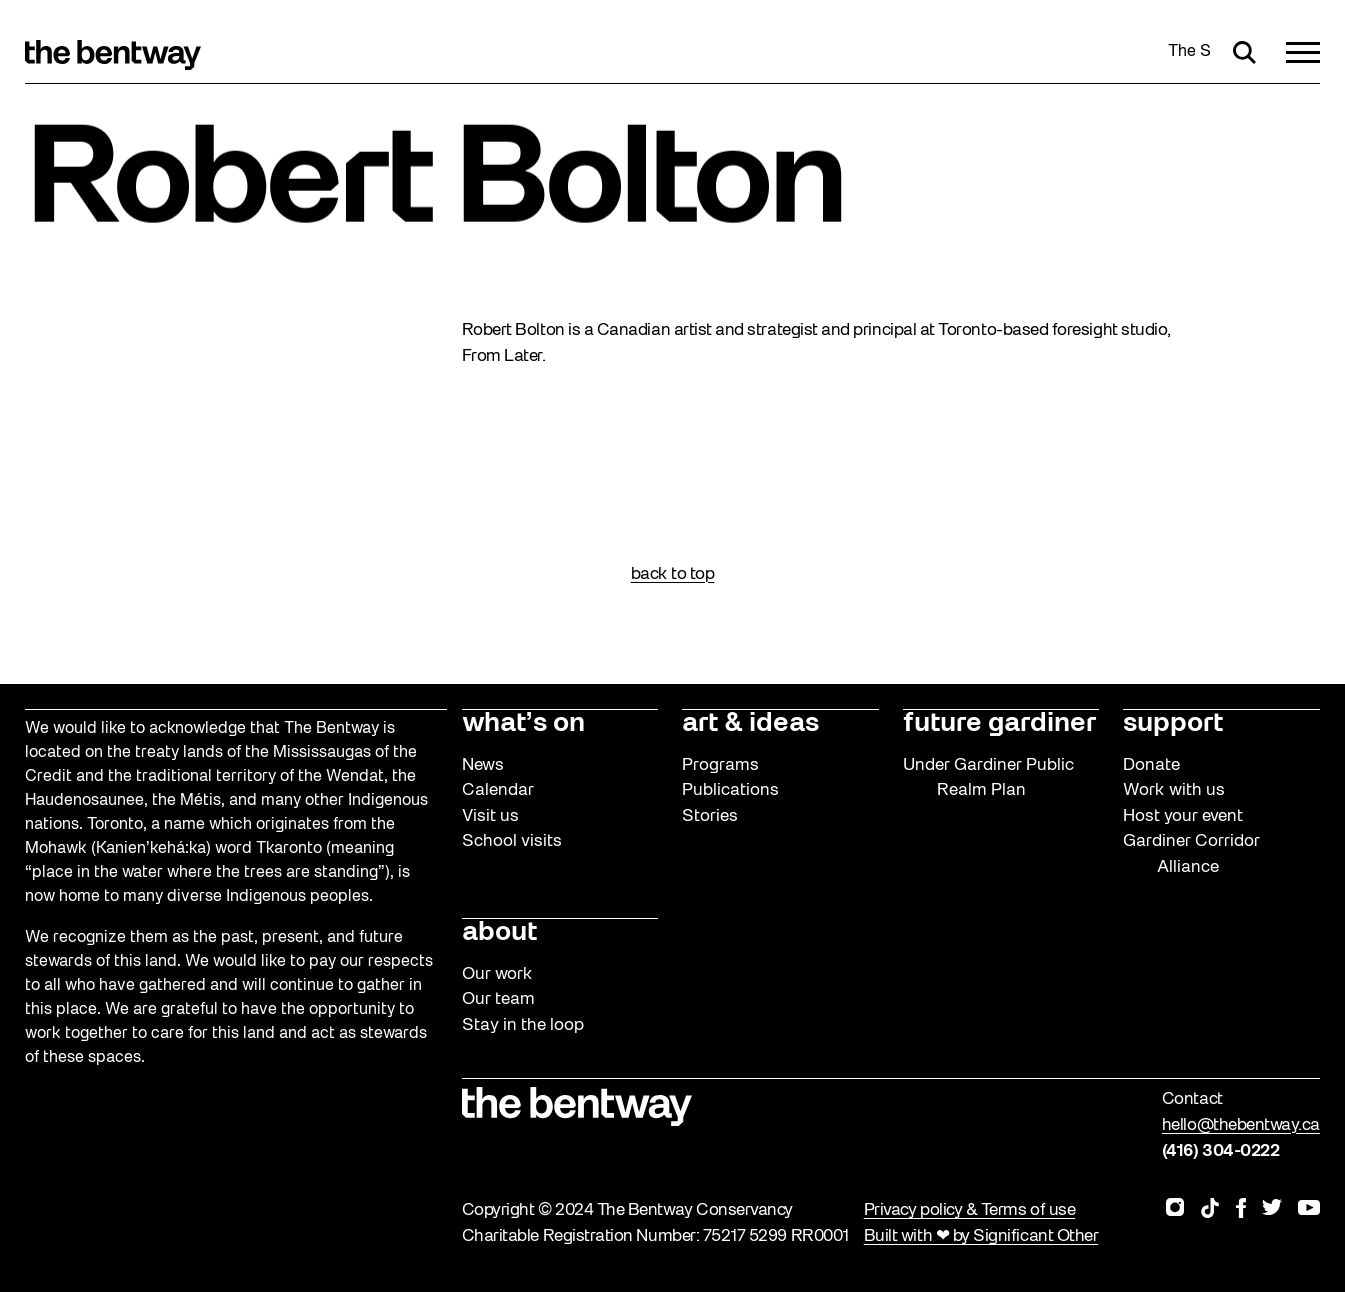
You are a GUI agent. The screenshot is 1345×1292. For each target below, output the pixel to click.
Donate (1151, 765)
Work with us (1174, 790)
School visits (512, 841)
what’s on (523, 724)
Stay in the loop (523, 1025)
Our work (497, 974)
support (1173, 724)
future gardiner (999, 724)
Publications (730, 790)
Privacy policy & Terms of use (969, 1210)
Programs (720, 765)
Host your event (1183, 816)
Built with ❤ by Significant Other (981, 1236)
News (483, 765)
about (499, 933)
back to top (673, 574)
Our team (498, 999)
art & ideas (750, 724)
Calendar (498, 790)
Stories (710, 816)
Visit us (490, 816)
